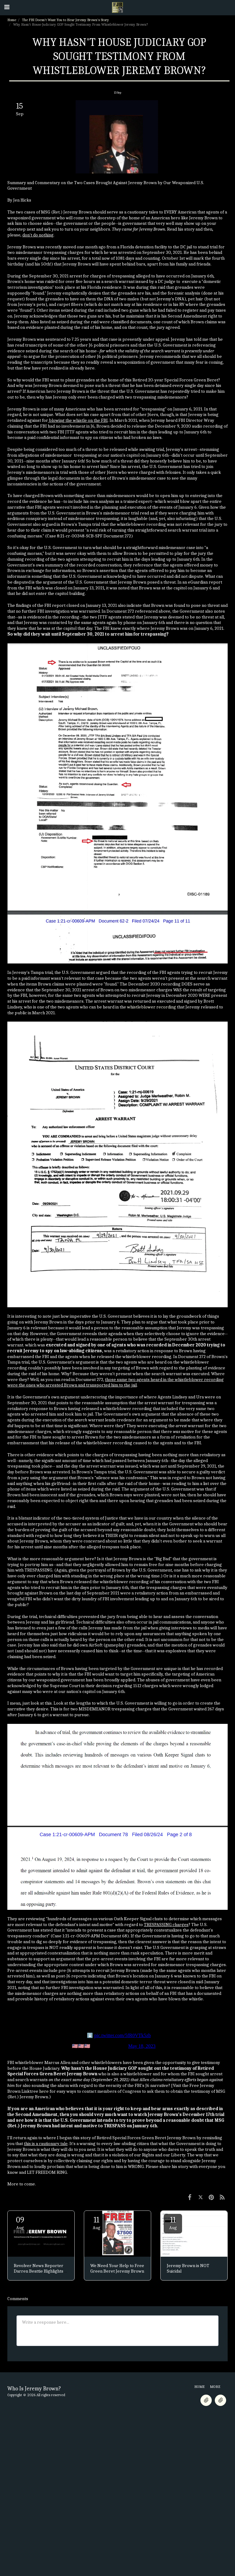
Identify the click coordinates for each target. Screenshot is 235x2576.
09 (20, 2222)
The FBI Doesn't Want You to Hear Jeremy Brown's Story (65, 20)
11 (96, 2222)
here (44, 2091)
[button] (7, 7)
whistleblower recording (151, 1007)
